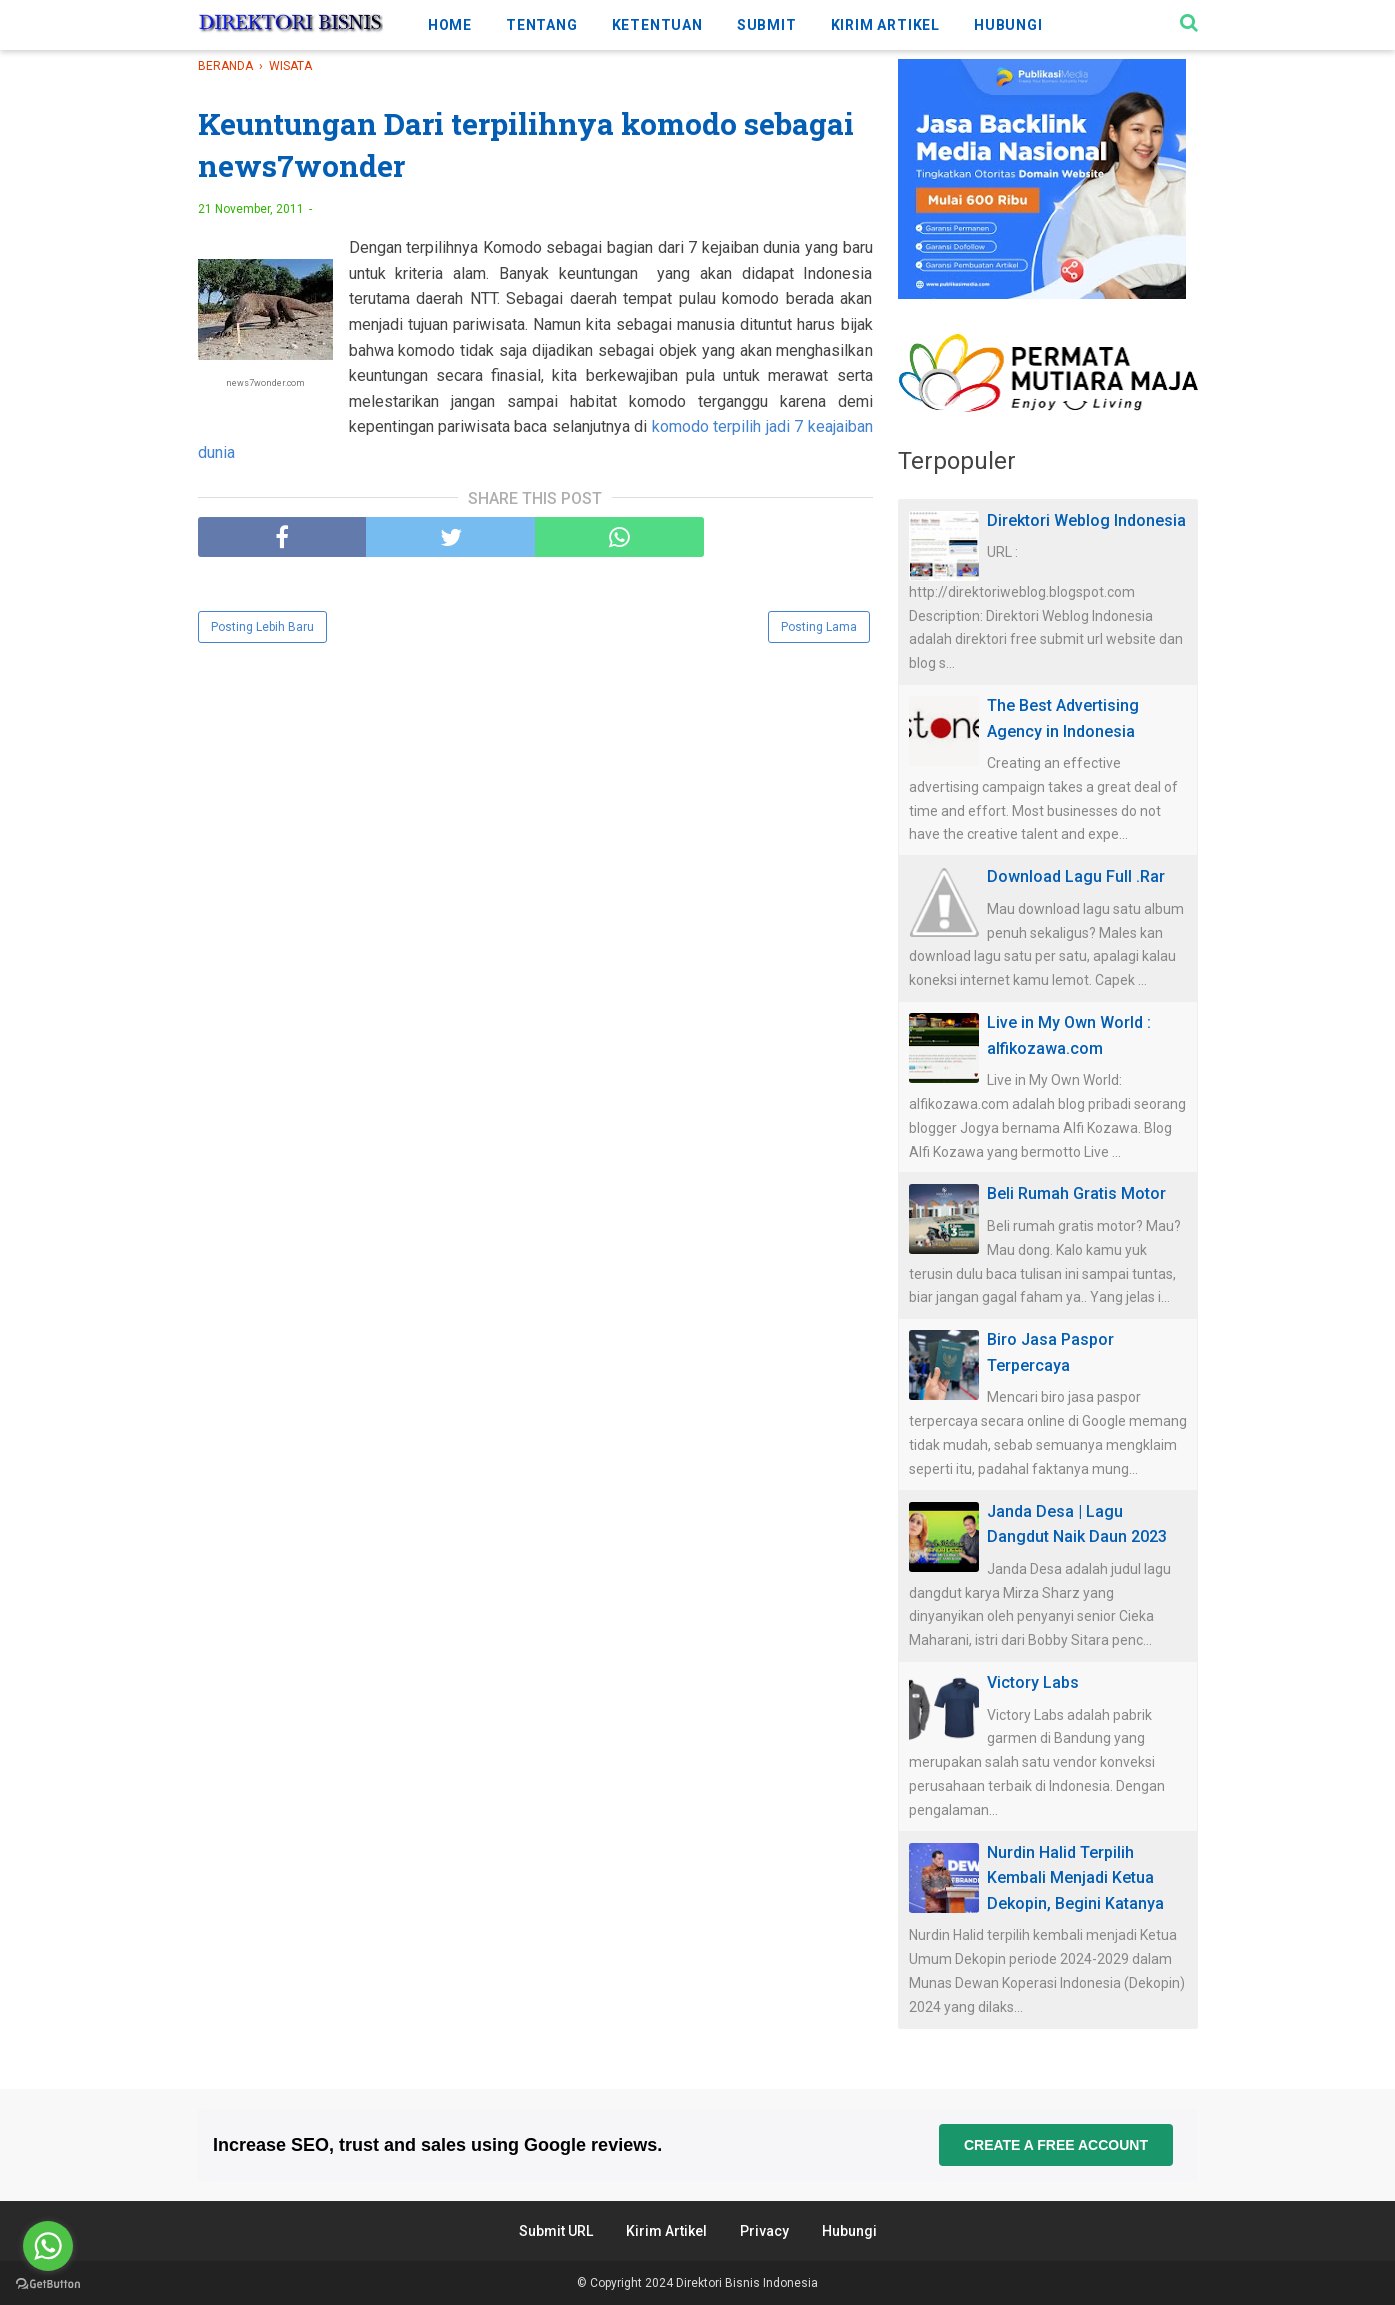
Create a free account (1055, 2145)
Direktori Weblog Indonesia (1086, 520)
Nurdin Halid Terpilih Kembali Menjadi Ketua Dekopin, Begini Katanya (1075, 1878)
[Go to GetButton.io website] (48, 2284)
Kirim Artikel (666, 2231)
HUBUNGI (1008, 25)
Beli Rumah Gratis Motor (1076, 1193)
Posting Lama (819, 627)
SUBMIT (767, 25)
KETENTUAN (657, 25)
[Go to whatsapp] (48, 2246)
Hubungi (849, 2231)
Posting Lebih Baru (262, 627)
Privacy (764, 2231)
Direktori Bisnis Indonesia (747, 2283)
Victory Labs (1033, 1682)
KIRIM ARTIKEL (885, 25)
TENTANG (542, 25)
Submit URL (556, 2231)
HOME (450, 25)
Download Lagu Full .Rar (1076, 876)
